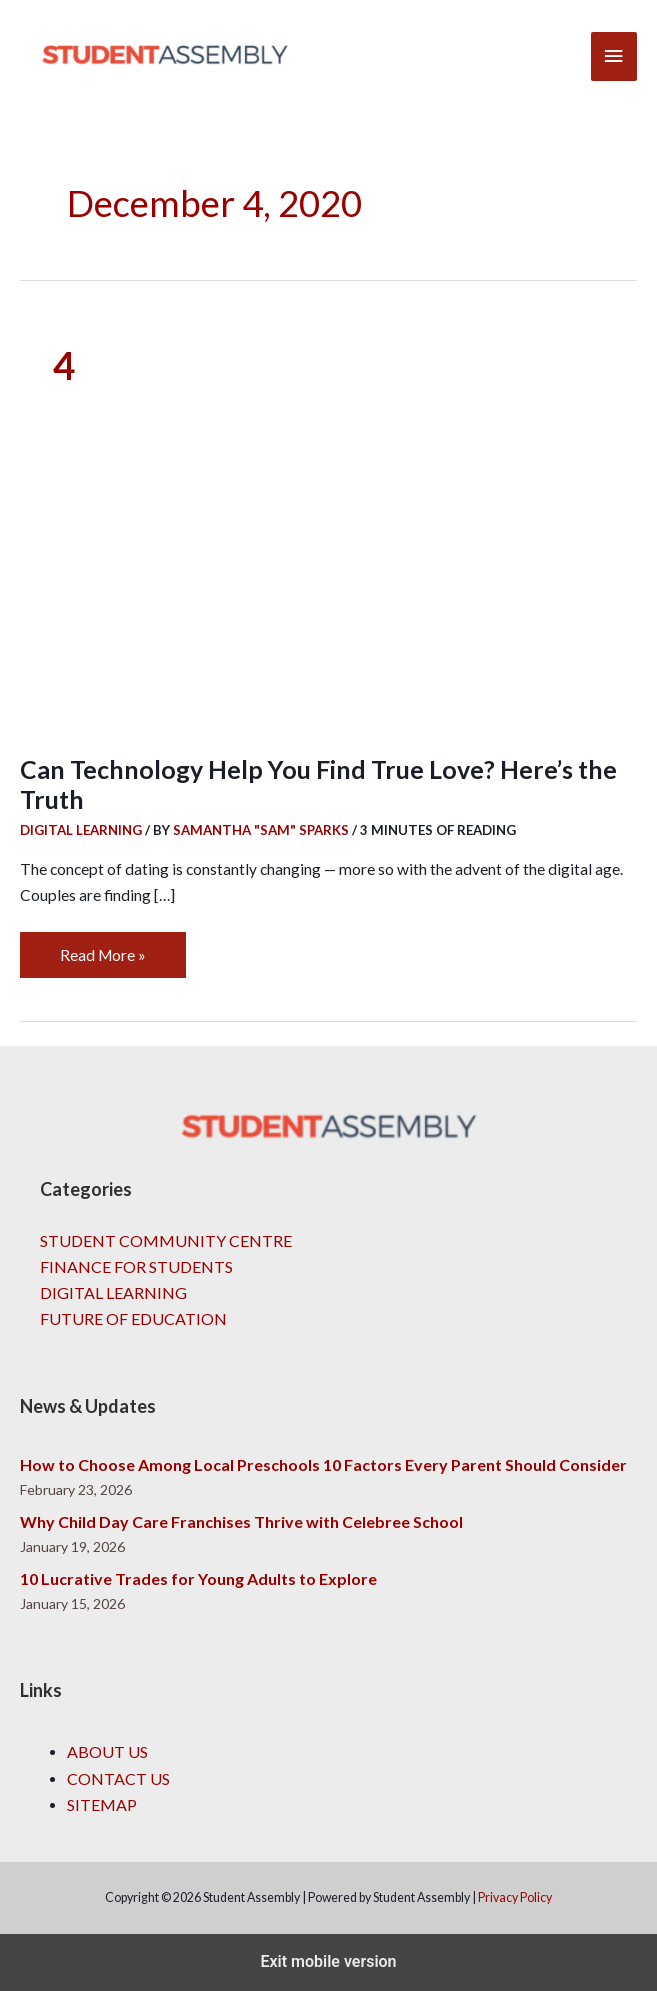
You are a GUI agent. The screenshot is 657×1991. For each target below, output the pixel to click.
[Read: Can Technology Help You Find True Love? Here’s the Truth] (328, 524)
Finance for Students (136, 1266)
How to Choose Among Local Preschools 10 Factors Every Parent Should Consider (323, 1464)
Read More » (102, 948)
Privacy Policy (515, 1897)
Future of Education (133, 1318)
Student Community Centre (166, 1240)
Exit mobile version (328, 1961)
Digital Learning (81, 830)
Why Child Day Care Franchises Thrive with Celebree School (241, 1521)
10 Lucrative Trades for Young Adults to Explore (198, 1578)
